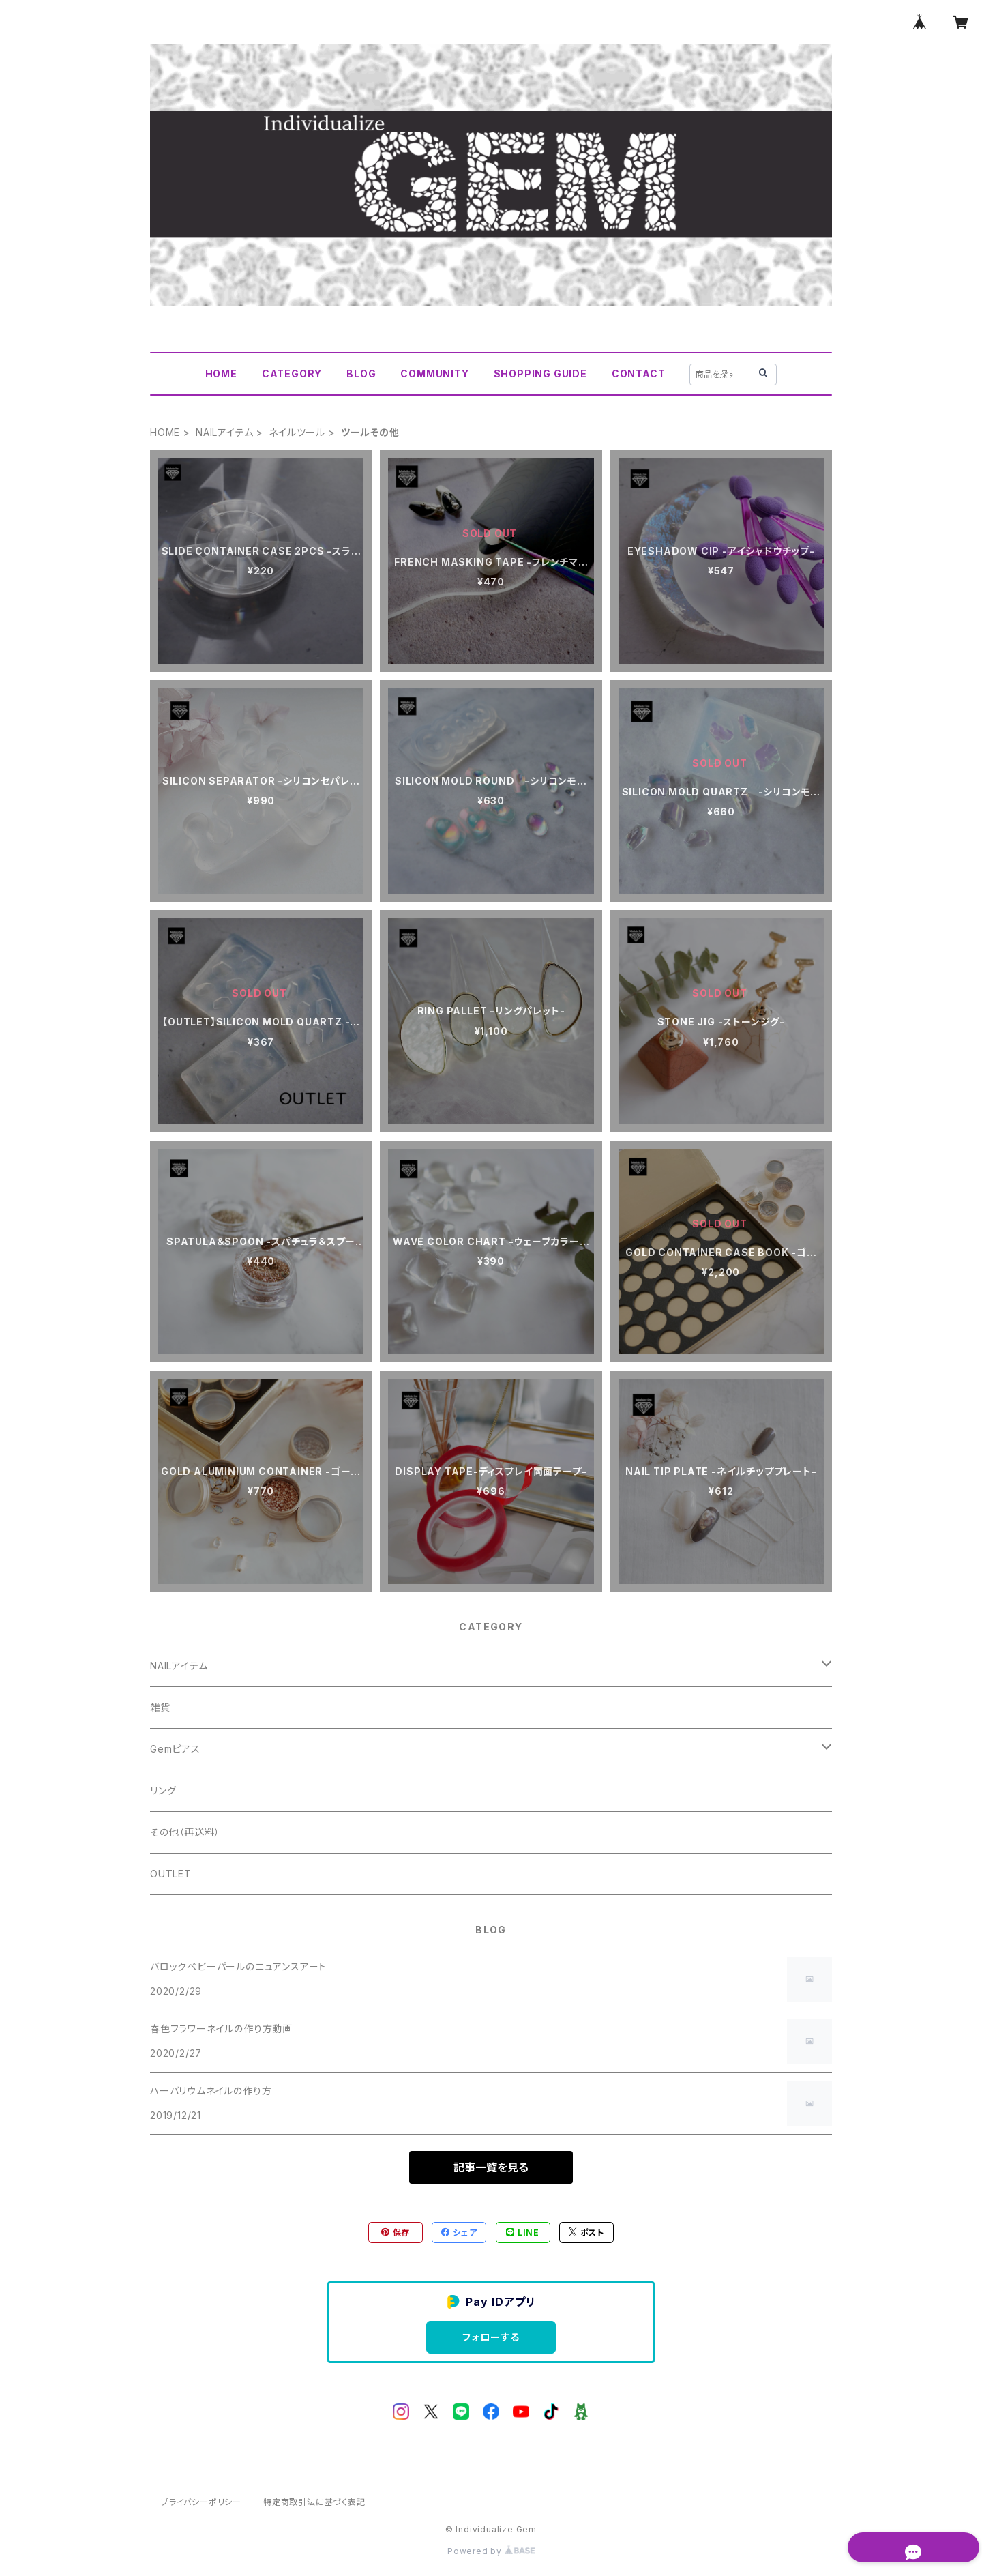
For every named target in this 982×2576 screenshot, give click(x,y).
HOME (221, 373)
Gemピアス (175, 1749)
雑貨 (160, 1707)
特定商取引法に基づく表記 (314, 2502)
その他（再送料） (185, 1832)
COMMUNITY (434, 373)
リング (163, 1790)
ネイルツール (297, 432)
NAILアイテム (224, 432)
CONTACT (639, 373)
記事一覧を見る (491, 2167)
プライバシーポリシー (201, 2502)
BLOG (361, 373)
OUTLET (171, 1873)
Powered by (491, 2551)
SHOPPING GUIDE (540, 373)
